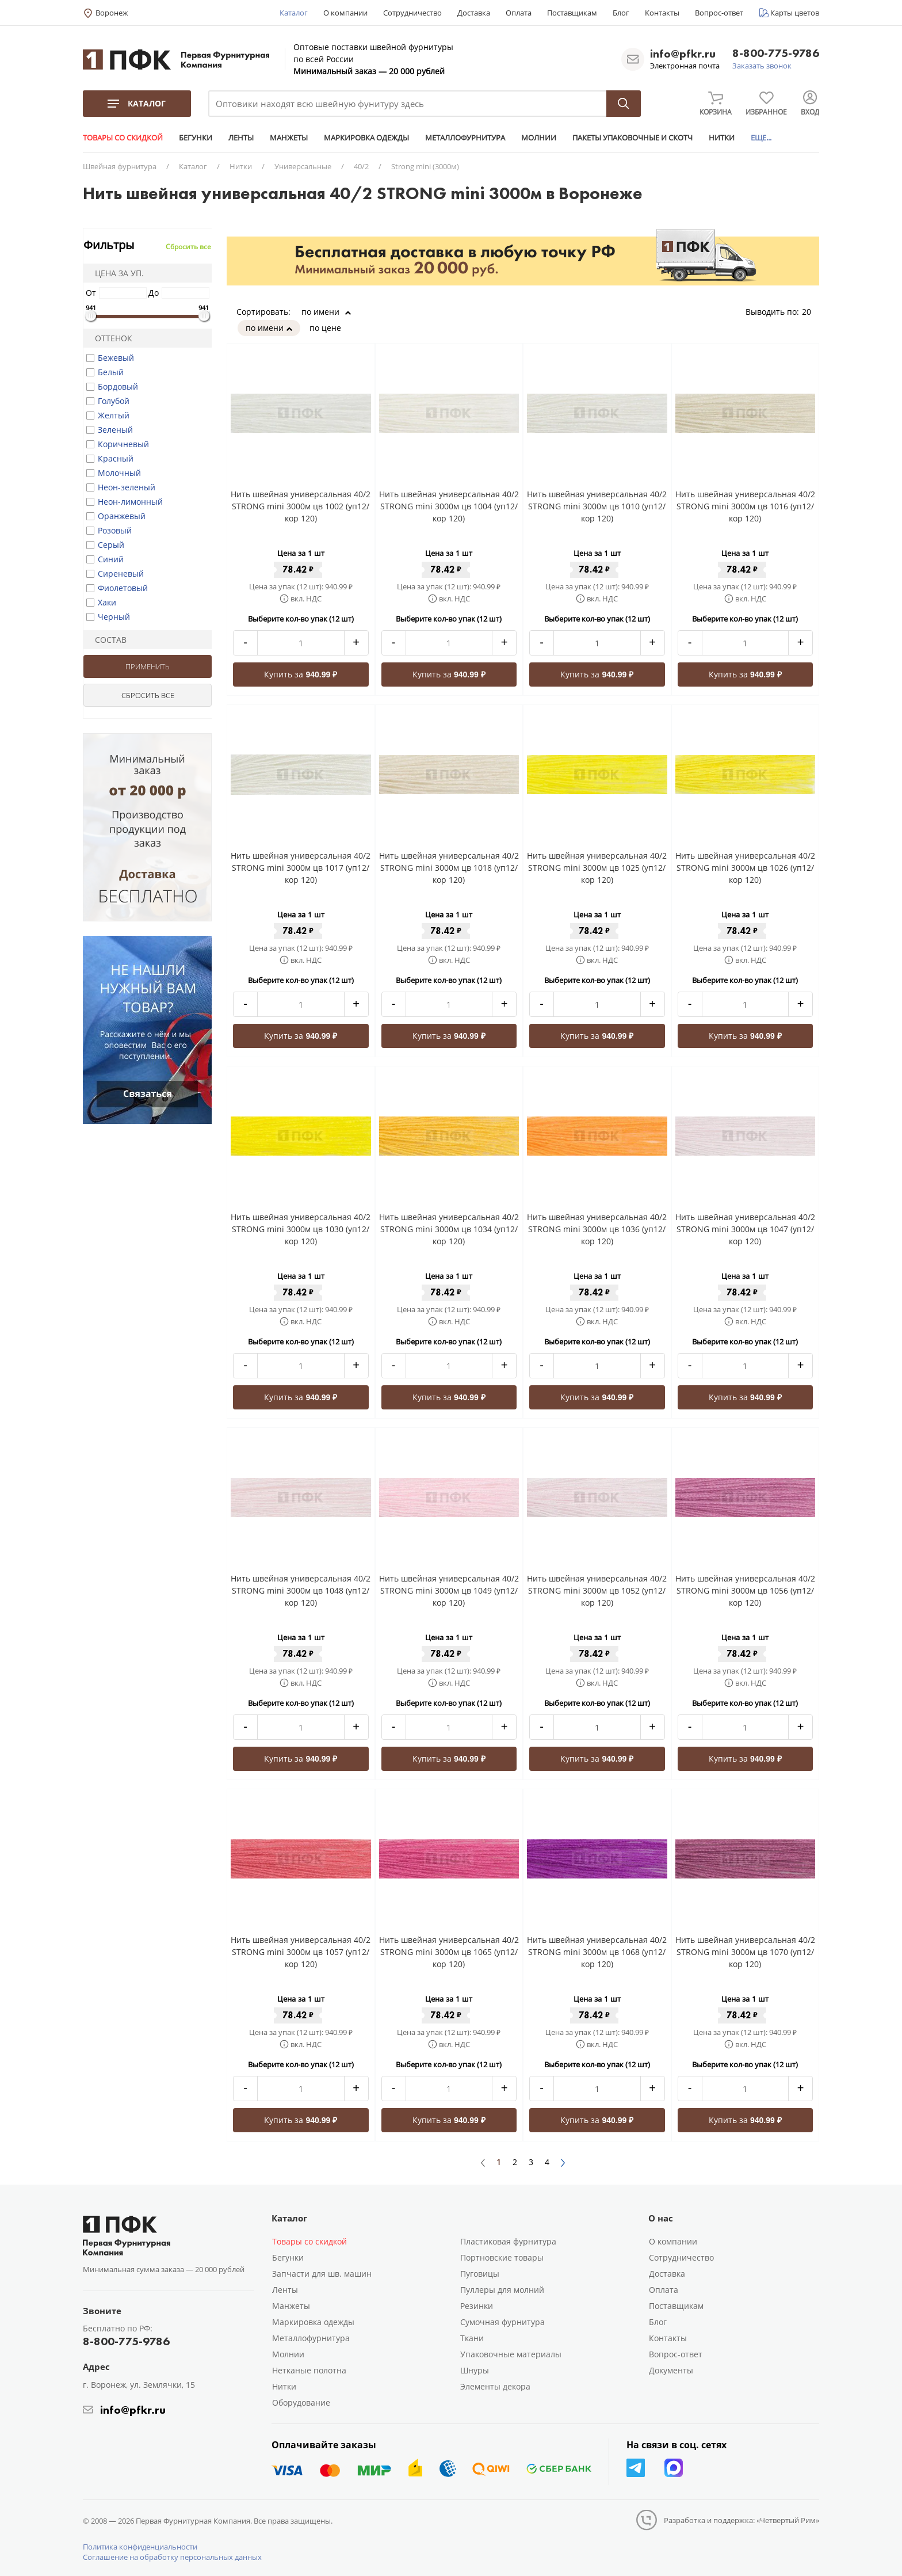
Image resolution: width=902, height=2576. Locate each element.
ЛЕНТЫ (241, 137)
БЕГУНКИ (195, 137)
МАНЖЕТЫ (289, 137)
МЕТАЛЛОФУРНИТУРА (465, 137)
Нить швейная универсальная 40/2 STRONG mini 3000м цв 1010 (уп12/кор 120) (597, 506)
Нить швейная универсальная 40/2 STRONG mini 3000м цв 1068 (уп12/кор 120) (597, 1951)
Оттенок (109, 338)
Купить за (300, 674)
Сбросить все (188, 246)
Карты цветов (794, 12)
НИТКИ (722, 137)
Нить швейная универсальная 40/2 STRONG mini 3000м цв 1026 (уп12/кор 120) (745, 867)
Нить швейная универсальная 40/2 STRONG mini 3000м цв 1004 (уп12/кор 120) (449, 506)
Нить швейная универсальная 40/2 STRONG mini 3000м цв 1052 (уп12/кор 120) (597, 1590)
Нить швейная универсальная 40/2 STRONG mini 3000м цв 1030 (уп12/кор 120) (300, 1229)
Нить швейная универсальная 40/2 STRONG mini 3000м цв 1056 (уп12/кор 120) (745, 1590)
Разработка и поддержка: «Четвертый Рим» (741, 2520)
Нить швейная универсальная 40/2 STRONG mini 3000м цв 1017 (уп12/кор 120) (300, 867)
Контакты (662, 12)
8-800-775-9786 (775, 54)
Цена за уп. (115, 273)
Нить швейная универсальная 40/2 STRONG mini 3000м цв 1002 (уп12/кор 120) (300, 506)
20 (810, 311)
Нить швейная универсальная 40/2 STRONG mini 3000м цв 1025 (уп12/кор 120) (597, 867)
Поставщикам (572, 12)
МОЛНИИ (538, 137)
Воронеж (111, 12)
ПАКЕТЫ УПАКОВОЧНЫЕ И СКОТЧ (632, 137)
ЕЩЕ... (761, 137)
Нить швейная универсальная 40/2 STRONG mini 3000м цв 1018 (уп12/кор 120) (449, 867)
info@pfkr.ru (683, 53)
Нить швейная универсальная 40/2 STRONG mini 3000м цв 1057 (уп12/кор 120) (300, 1951)
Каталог (294, 12)
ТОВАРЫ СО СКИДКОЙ (123, 137)
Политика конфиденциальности (140, 2546)
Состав (107, 639)
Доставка (473, 12)
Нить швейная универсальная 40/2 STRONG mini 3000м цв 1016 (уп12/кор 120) (745, 506)
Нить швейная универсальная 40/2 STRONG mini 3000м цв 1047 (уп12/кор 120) (745, 1229)
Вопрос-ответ (719, 12)
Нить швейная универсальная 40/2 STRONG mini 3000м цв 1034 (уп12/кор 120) (449, 1229)
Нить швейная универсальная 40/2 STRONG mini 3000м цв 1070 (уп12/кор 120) (745, 1951)
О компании (345, 12)
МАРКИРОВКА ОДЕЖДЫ (366, 137)
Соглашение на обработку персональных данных (172, 2557)
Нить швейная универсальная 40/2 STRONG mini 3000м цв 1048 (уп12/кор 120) (300, 1590)
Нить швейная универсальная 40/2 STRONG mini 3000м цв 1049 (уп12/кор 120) (449, 1590)
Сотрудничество (412, 12)
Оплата (519, 12)
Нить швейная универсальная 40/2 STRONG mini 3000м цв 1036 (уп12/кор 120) (597, 1229)
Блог (621, 12)
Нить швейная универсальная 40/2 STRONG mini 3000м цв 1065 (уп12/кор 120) (449, 1951)
